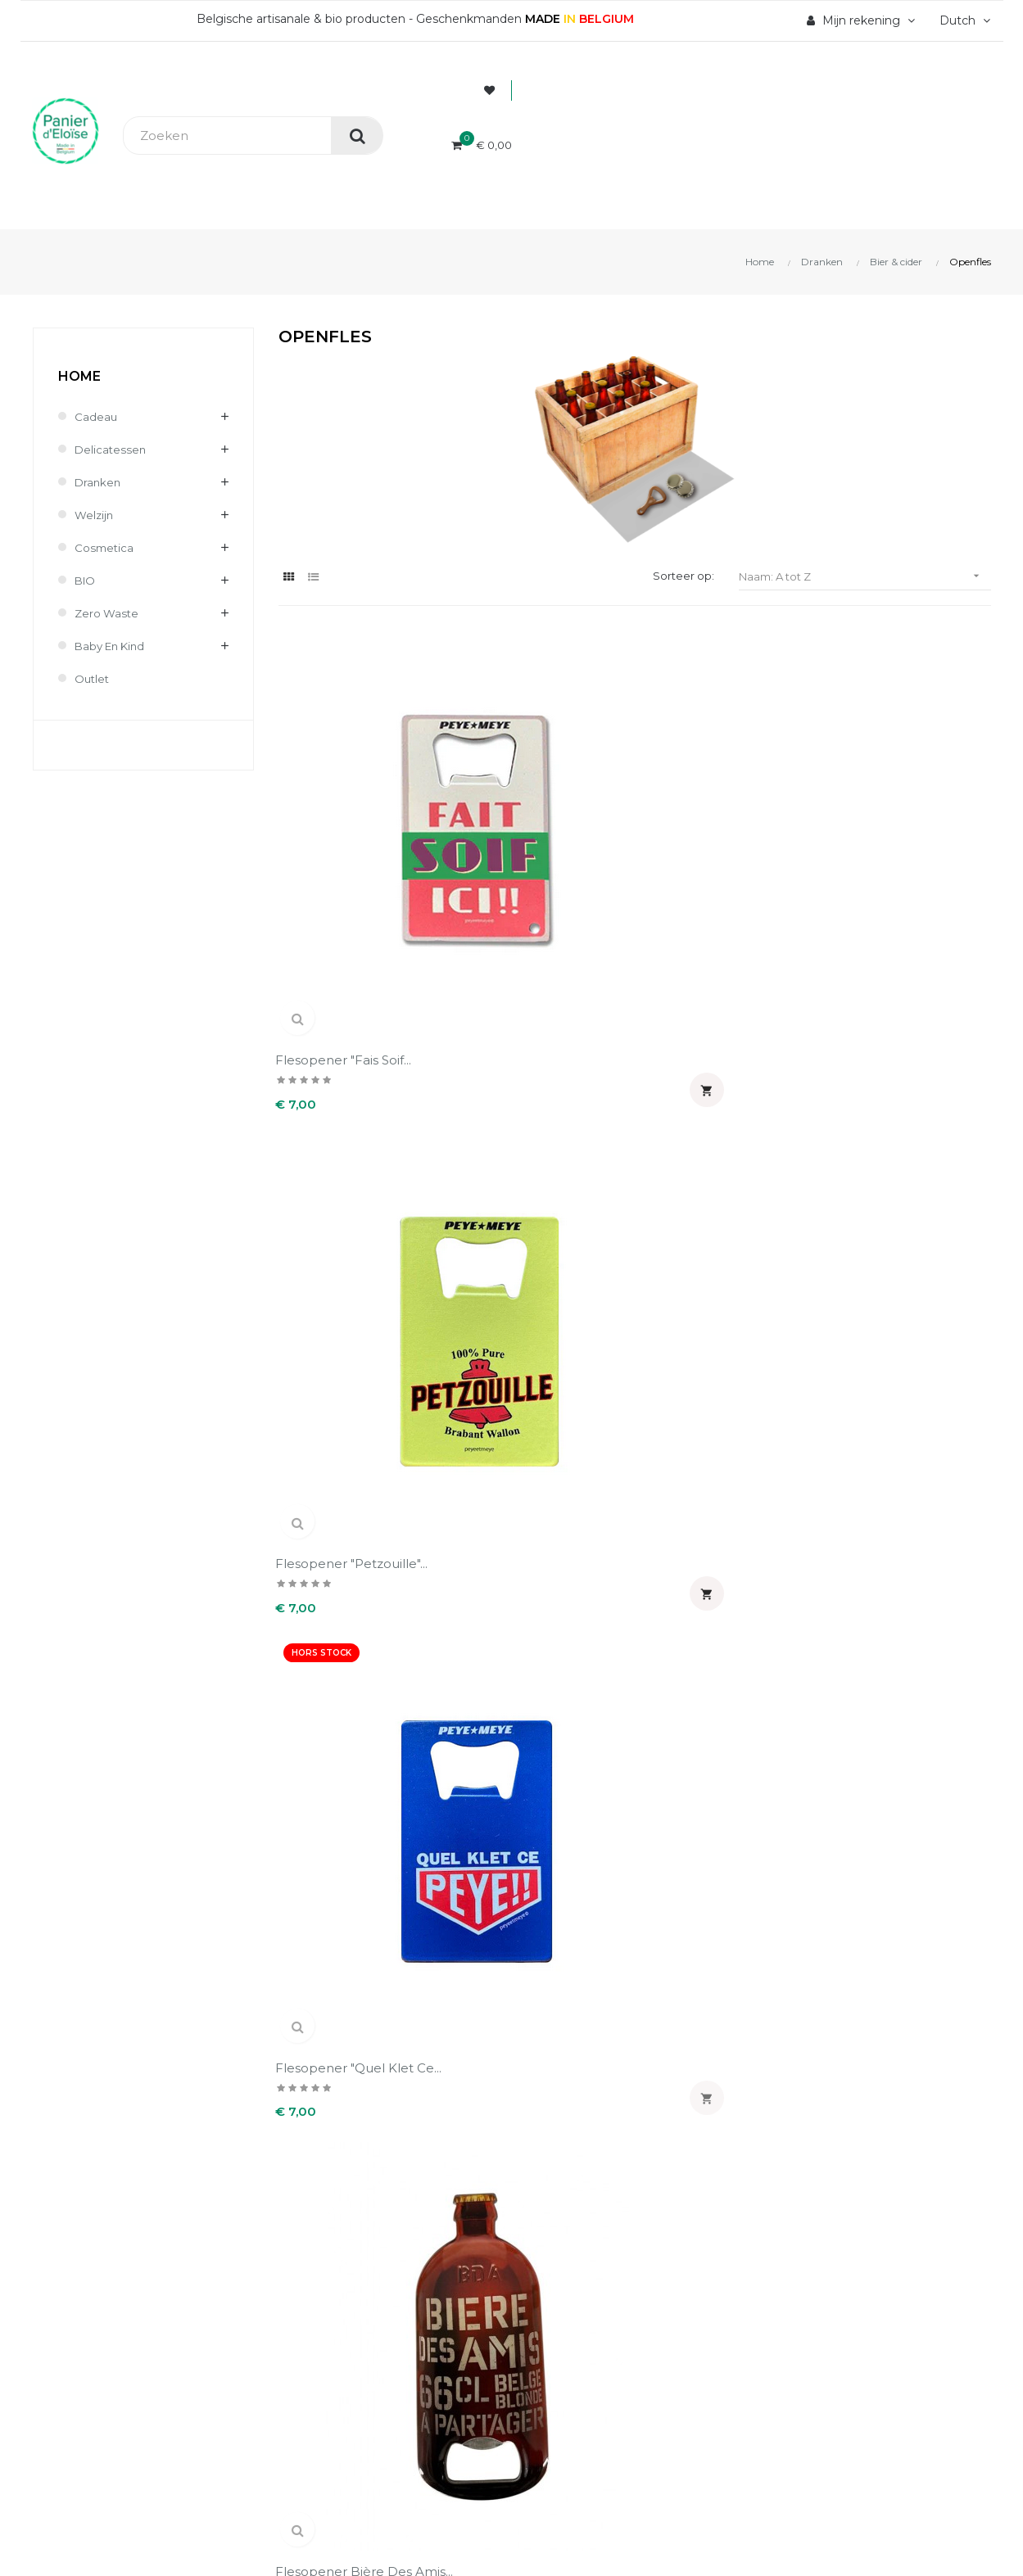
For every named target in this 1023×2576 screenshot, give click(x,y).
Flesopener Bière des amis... (899, 818)
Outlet (93, 678)
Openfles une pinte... (896, 1083)
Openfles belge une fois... (711, 1091)
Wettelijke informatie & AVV (360, 2319)
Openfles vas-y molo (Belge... (342, 1364)
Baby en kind (113, 646)
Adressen (552, 2292)
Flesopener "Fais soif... (346, 810)
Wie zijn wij (312, 2208)
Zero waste (108, 613)
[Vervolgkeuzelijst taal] (962, 20)
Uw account (582, 2159)
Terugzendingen (327, 2292)
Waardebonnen (570, 2319)
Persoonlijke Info (575, 2208)
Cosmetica (105, 547)
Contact (301, 2347)
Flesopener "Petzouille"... (539, 810)
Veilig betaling (320, 2236)
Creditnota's (560, 2264)
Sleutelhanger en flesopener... (517, 1364)
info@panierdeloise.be (100, 2257)
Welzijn (95, 515)
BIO (86, 580)
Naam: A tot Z (865, 576)
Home (79, 376)
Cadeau (96, 416)
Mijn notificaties (572, 2347)
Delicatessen (111, 449)
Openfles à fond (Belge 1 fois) (542, 1091)
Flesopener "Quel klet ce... (716, 818)
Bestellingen (562, 2236)
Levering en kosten (336, 2264)
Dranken (99, 482)
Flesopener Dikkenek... (349, 1083)
